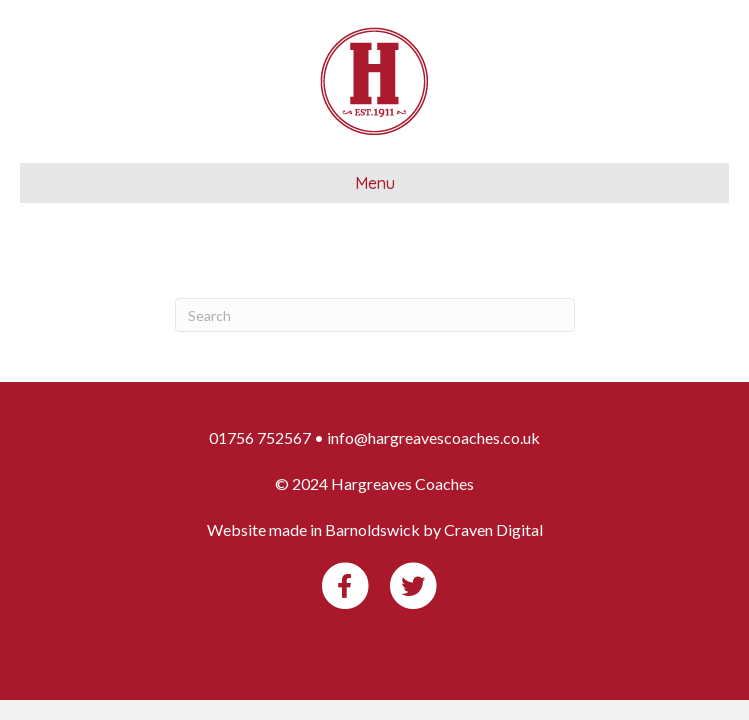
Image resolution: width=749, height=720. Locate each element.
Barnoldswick (372, 529)
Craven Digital (493, 529)
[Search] (375, 315)
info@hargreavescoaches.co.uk (433, 437)
